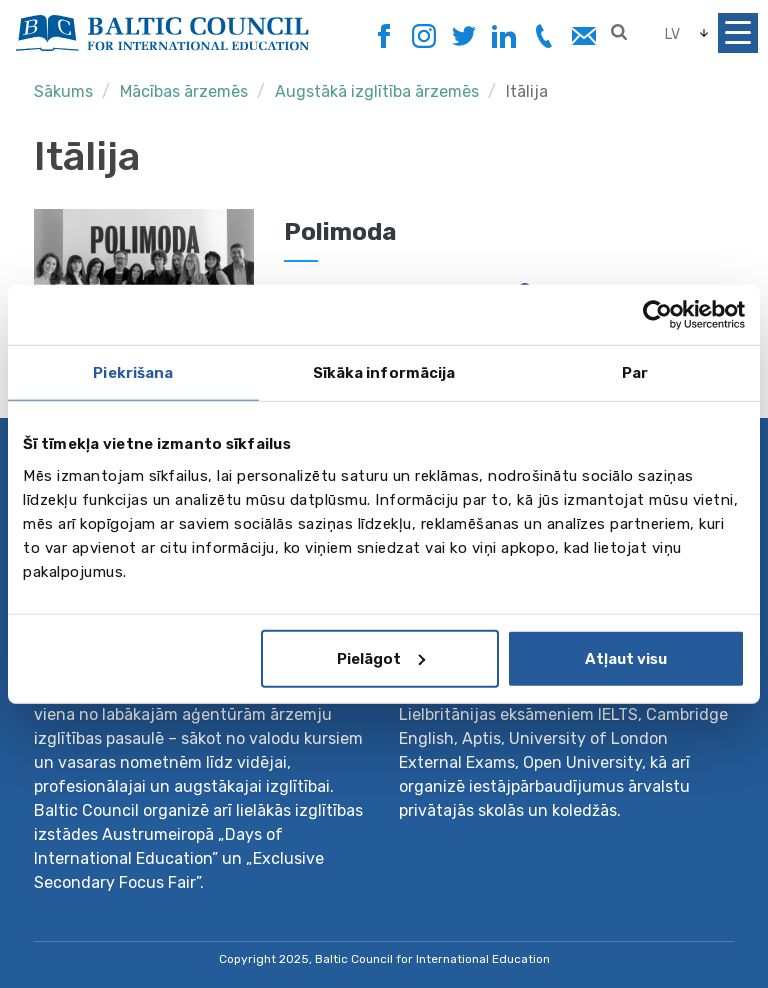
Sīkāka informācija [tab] (384, 373)
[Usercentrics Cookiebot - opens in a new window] (657, 315)
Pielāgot (381, 658)
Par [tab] (635, 373)
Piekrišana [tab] (133, 373)
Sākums (63, 91)
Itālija (527, 91)
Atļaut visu (626, 658)
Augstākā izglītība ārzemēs (379, 91)
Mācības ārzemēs (184, 91)
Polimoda (340, 232)
